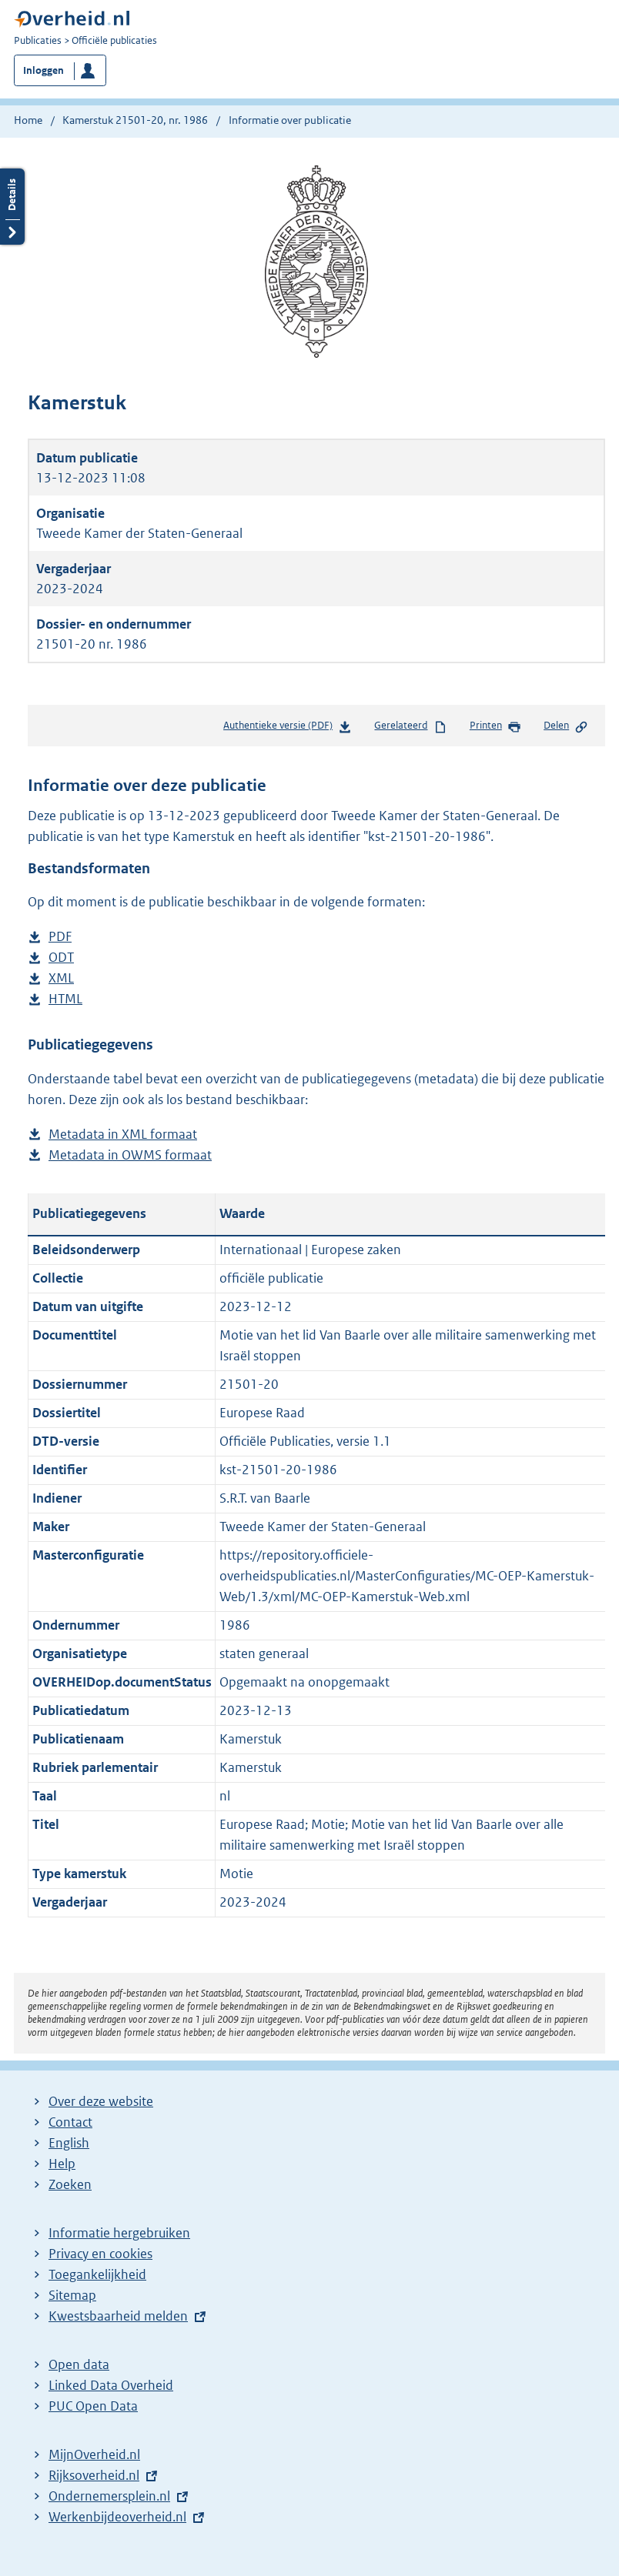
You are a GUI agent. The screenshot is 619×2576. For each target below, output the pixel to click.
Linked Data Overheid (111, 2385)
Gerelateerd (410, 726)
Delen (566, 726)
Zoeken (70, 2184)
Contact (70, 2122)
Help (62, 2163)
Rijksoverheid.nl (94, 2475)
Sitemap (72, 2295)
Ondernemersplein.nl (109, 2496)
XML (61, 978)
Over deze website (101, 2101)
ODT (61, 957)
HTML (65, 999)
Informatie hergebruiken (119, 2232)
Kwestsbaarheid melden (118, 2315)
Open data (79, 2364)
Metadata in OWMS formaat (130, 1155)
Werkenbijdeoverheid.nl (117, 2516)
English (69, 2142)
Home (28, 120)
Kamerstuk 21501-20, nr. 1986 (135, 120)
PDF (60, 936)
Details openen (12, 207)
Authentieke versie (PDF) (287, 728)
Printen (495, 726)
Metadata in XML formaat (123, 1134)
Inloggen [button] (43, 70)
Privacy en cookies (100, 2253)
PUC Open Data (93, 2405)
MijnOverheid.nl (94, 2454)
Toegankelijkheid (97, 2274)
